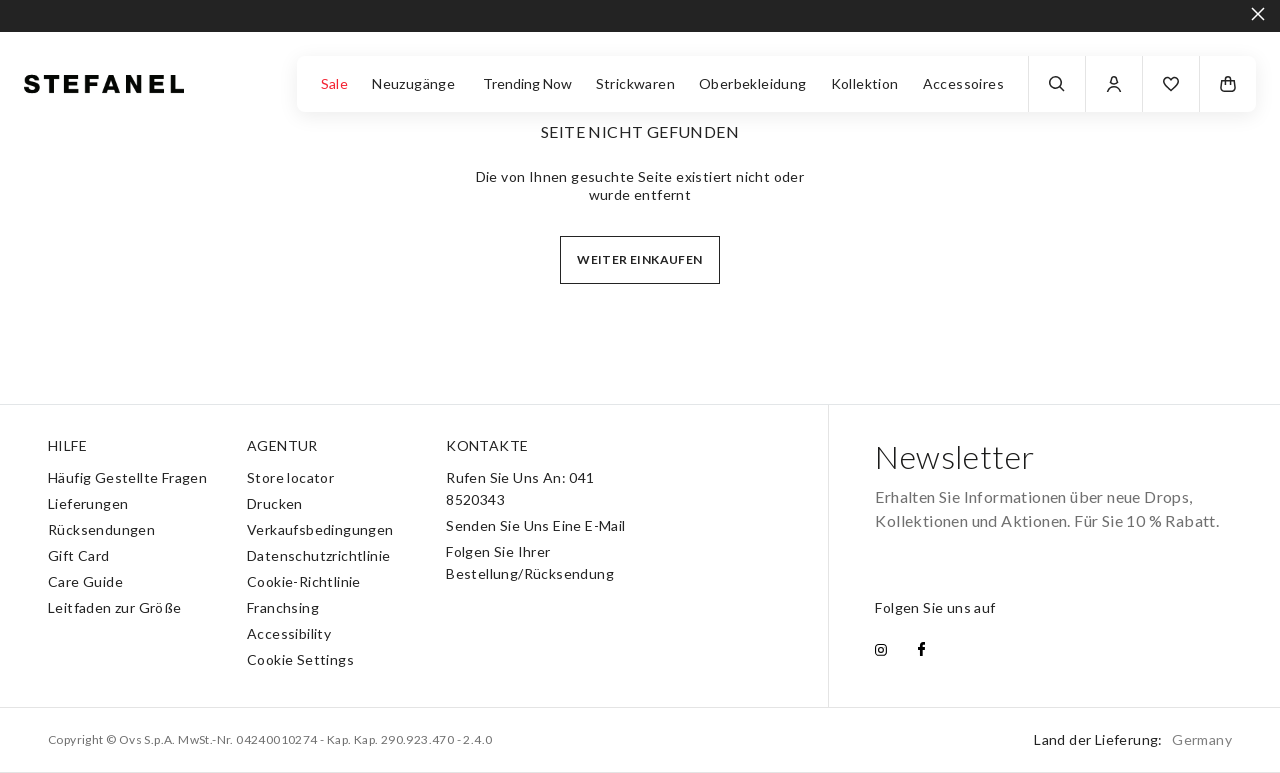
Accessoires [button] (963, 83)
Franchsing (283, 607)
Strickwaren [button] (635, 83)
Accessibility (289, 633)
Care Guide (85, 581)
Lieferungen (88, 503)
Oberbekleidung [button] (753, 83)
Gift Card (79, 555)
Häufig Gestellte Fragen (127, 477)
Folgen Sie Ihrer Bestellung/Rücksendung (530, 562)
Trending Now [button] (527, 83)
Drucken (275, 503)
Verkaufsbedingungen (320, 529)
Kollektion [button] (865, 83)
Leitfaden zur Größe (115, 607)
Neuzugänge (415, 83)
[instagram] (881, 651)
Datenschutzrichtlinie (318, 555)
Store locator (290, 477)
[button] (1171, 84)
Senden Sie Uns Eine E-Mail (535, 525)
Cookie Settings (300, 659)
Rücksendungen (101, 529)
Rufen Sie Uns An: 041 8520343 (520, 488)
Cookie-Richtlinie (304, 581)
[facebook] (921, 651)
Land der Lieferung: (1133, 739)
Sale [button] (335, 83)
